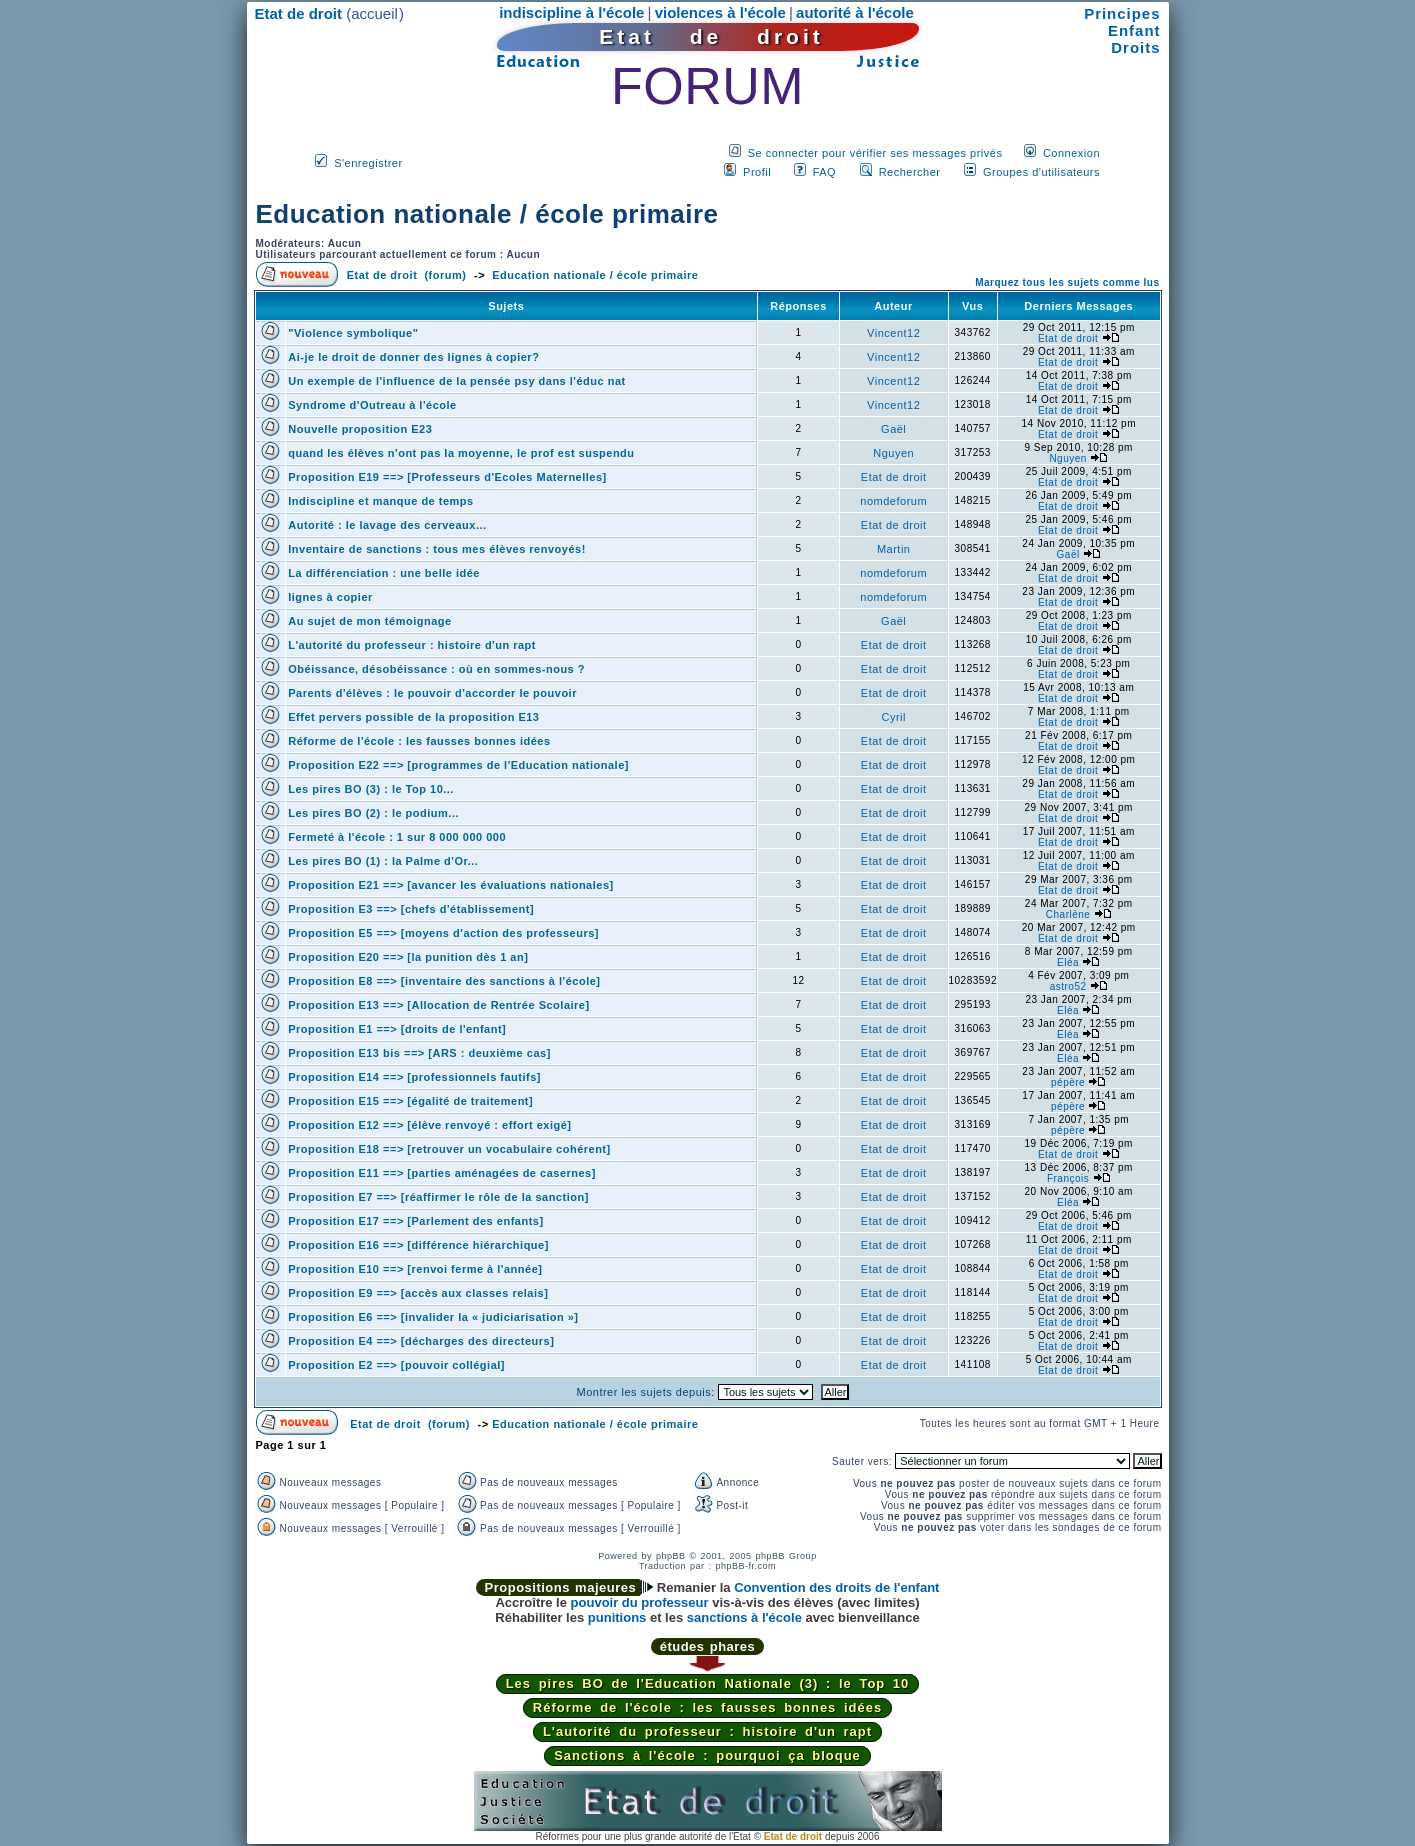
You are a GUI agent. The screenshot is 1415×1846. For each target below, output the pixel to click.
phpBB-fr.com (746, 1566)
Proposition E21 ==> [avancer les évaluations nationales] (450, 885)
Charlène (1068, 914)
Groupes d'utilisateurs (1041, 172)
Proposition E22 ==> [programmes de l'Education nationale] (458, 765)
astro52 (1068, 986)
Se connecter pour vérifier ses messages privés (875, 153)
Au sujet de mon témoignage (369, 621)
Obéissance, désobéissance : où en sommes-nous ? (436, 669)
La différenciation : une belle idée (384, 573)
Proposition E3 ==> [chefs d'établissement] (411, 909)
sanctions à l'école (744, 1617)
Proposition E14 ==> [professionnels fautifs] (414, 1077)
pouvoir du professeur (640, 1602)
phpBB (671, 1556)
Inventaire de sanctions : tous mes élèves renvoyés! (437, 549)
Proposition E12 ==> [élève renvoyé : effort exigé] (429, 1125)
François (1068, 1178)
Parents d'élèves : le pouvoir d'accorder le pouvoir (432, 693)
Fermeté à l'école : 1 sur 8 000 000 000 (397, 837)
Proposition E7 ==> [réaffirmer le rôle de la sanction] (438, 1197)
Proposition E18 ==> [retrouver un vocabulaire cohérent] (449, 1149)
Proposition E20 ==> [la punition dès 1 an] (408, 957)
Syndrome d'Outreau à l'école (372, 405)
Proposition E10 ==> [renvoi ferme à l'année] (415, 1269)
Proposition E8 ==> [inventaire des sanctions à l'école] (444, 981)
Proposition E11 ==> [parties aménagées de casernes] (442, 1173)
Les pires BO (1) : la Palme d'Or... (383, 861)
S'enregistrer (368, 163)
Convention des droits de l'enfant (836, 1587)
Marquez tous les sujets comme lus (1067, 282)
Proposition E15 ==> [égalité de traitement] (410, 1101)
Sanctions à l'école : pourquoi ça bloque (707, 1755)
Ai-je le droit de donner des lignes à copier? (413, 357)
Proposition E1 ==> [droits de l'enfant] (397, 1029)
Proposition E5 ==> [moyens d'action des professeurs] (443, 933)
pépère (1068, 1082)
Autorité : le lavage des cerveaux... (387, 525)
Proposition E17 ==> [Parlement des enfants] (415, 1221)
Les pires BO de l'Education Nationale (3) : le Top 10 (708, 1683)
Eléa (1068, 962)
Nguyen (893, 453)
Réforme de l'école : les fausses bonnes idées (419, 741)
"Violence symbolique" (353, 333)
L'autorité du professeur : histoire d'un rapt (412, 645)
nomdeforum (893, 501)
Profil (757, 172)
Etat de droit (1068, 338)
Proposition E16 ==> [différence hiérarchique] (418, 1245)
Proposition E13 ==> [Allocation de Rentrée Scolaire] (438, 1005)
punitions (617, 1617)
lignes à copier (330, 597)
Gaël (893, 429)
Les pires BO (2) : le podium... (373, 813)
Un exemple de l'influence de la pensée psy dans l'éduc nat (456, 381)
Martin (894, 549)
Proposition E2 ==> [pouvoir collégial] (396, 1365)
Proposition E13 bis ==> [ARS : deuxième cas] (419, 1053)
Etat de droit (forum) (407, 275)
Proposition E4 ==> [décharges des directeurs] (421, 1341)
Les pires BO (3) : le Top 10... (371, 789)
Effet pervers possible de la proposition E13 (413, 717)
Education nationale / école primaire (487, 214)
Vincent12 (893, 333)
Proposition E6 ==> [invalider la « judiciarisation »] (433, 1317)
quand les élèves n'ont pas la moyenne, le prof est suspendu (461, 453)
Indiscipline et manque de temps (380, 501)
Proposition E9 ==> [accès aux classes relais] (418, 1293)
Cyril (893, 717)
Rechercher (910, 172)
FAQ (825, 172)
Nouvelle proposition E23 (360, 429)
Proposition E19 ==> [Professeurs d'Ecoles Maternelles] (447, 477)
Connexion (1071, 153)
